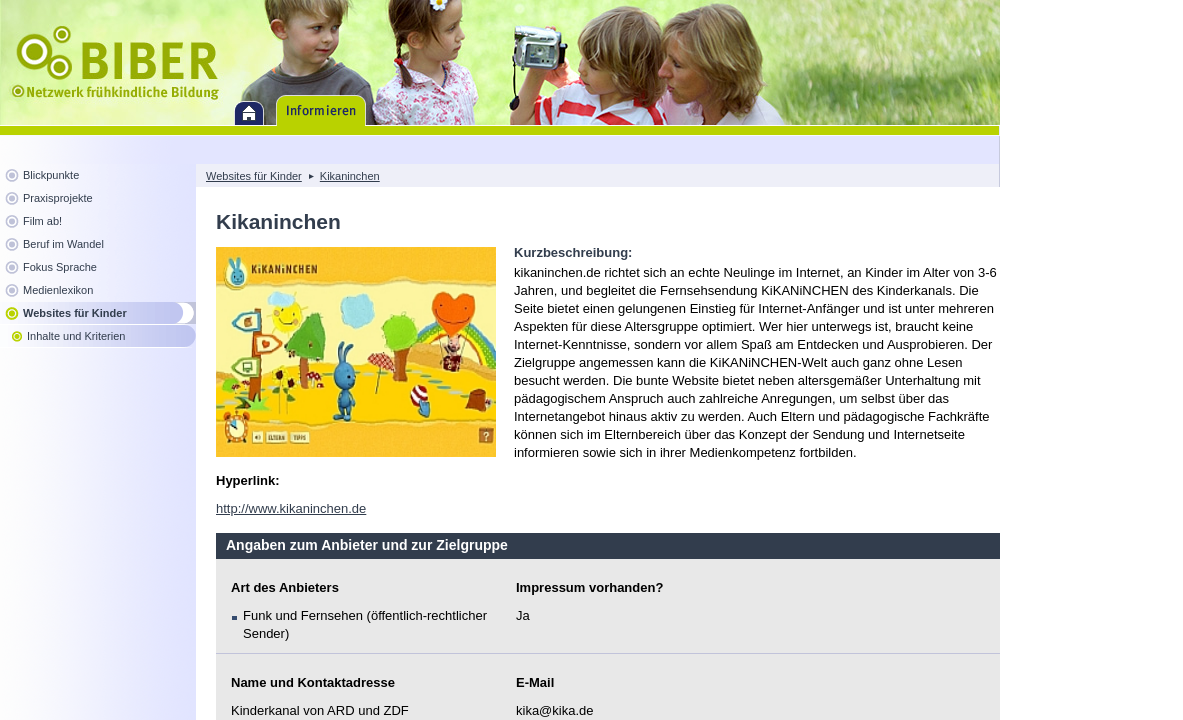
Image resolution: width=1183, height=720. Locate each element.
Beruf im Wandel (63, 244)
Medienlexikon (58, 290)
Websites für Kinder (75, 313)
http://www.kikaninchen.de (291, 508)
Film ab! (42, 221)
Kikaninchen (350, 176)
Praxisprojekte (58, 198)
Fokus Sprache (60, 267)
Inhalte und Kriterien (76, 336)
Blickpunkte (51, 175)
